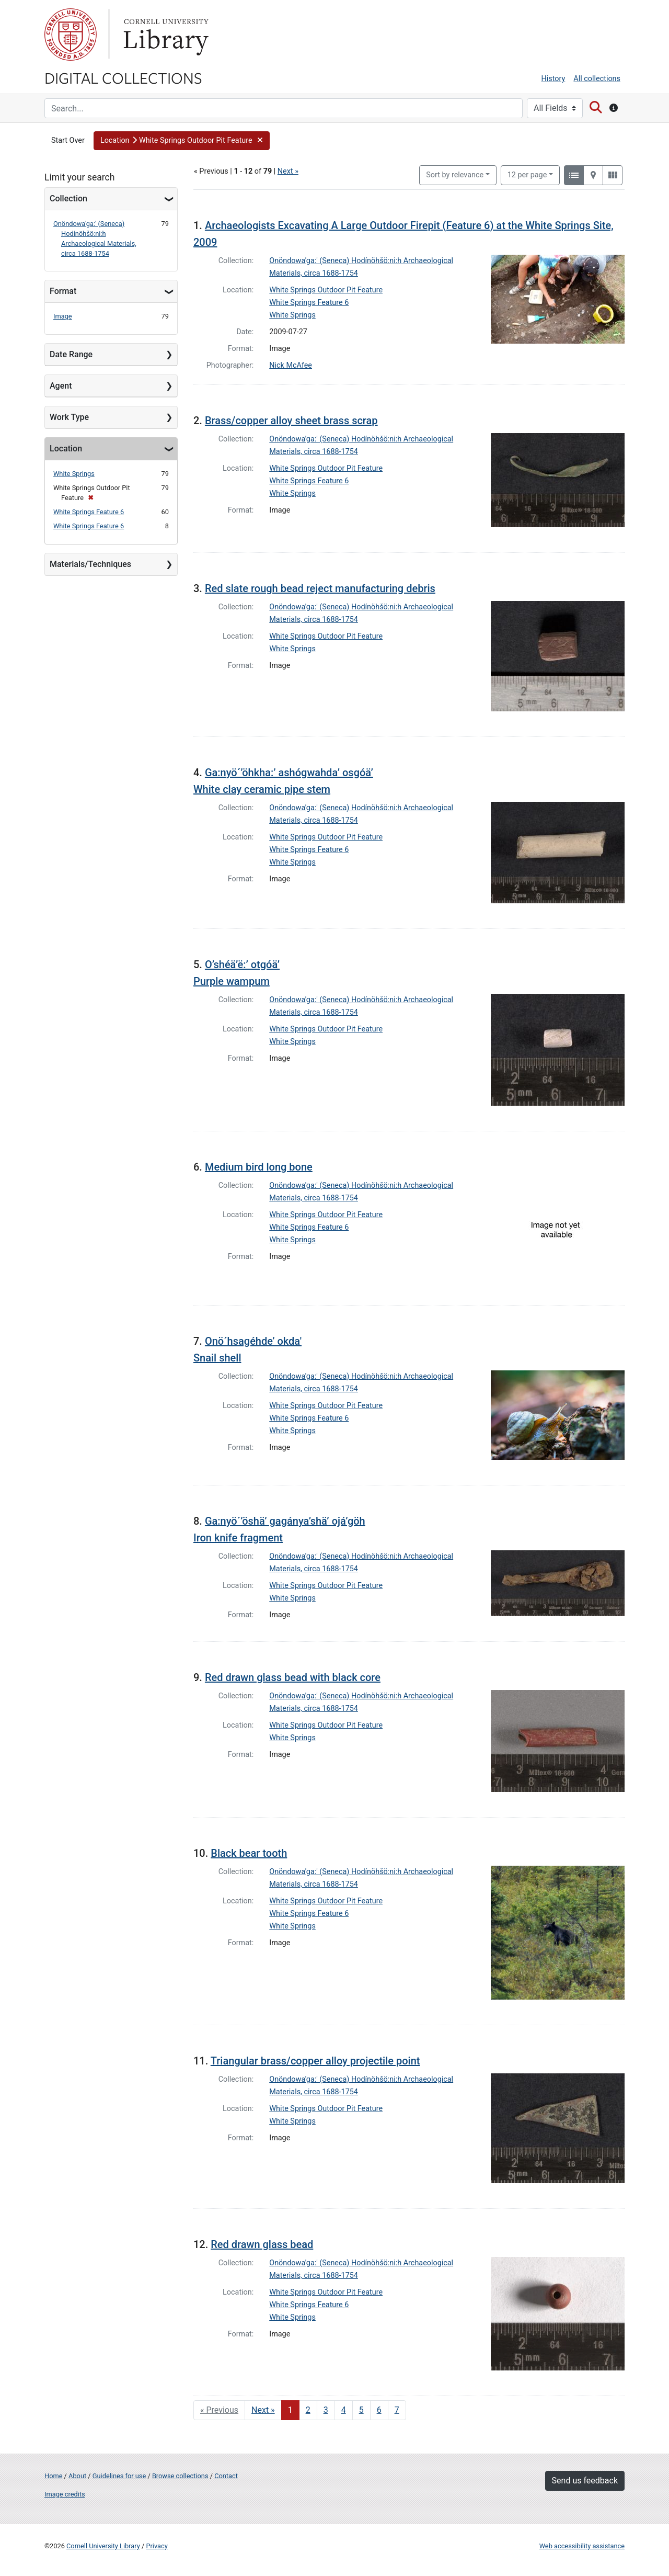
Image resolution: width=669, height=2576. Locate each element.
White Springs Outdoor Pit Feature (326, 290)
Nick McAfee (290, 365)
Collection (68, 198)
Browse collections (180, 2476)
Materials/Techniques (90, 564)
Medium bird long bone (259, 1167)
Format (63, 291)
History (553, 78)
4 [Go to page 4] (343, 2410)
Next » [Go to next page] (263, 2410)
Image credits (64, 2494)
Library (164, 34)
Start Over (68, 140)
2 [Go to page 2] (308, 2410)
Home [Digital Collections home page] (53, 2476)
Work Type (69, 417)
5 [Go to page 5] (361, 2410)
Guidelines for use (119, 2476)
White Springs (74, 474)
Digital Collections (123, 77)
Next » (288, 171)
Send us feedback (585, 2481)
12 (527, 174)
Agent (61, 386)
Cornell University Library (103, 2546)
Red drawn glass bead (262, 2244)
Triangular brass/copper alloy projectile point (315, 2061)
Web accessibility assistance (582, 2546)
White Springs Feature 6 (88, 512)
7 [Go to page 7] (397, 2410)
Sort (454, 175)
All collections (596, 78)
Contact (226, 2476)
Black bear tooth (249, 1853)
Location (66, 448)
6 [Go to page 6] (379, 2410)
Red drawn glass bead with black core (292, 1677)
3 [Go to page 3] (326, 2410)
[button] (182, 140)
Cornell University (70, 34)
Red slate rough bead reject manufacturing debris (320, 588)
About (77, 2476)
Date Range (71, 354)
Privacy (156, 2546)
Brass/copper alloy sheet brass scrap (291, 420)
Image (62, 316)
